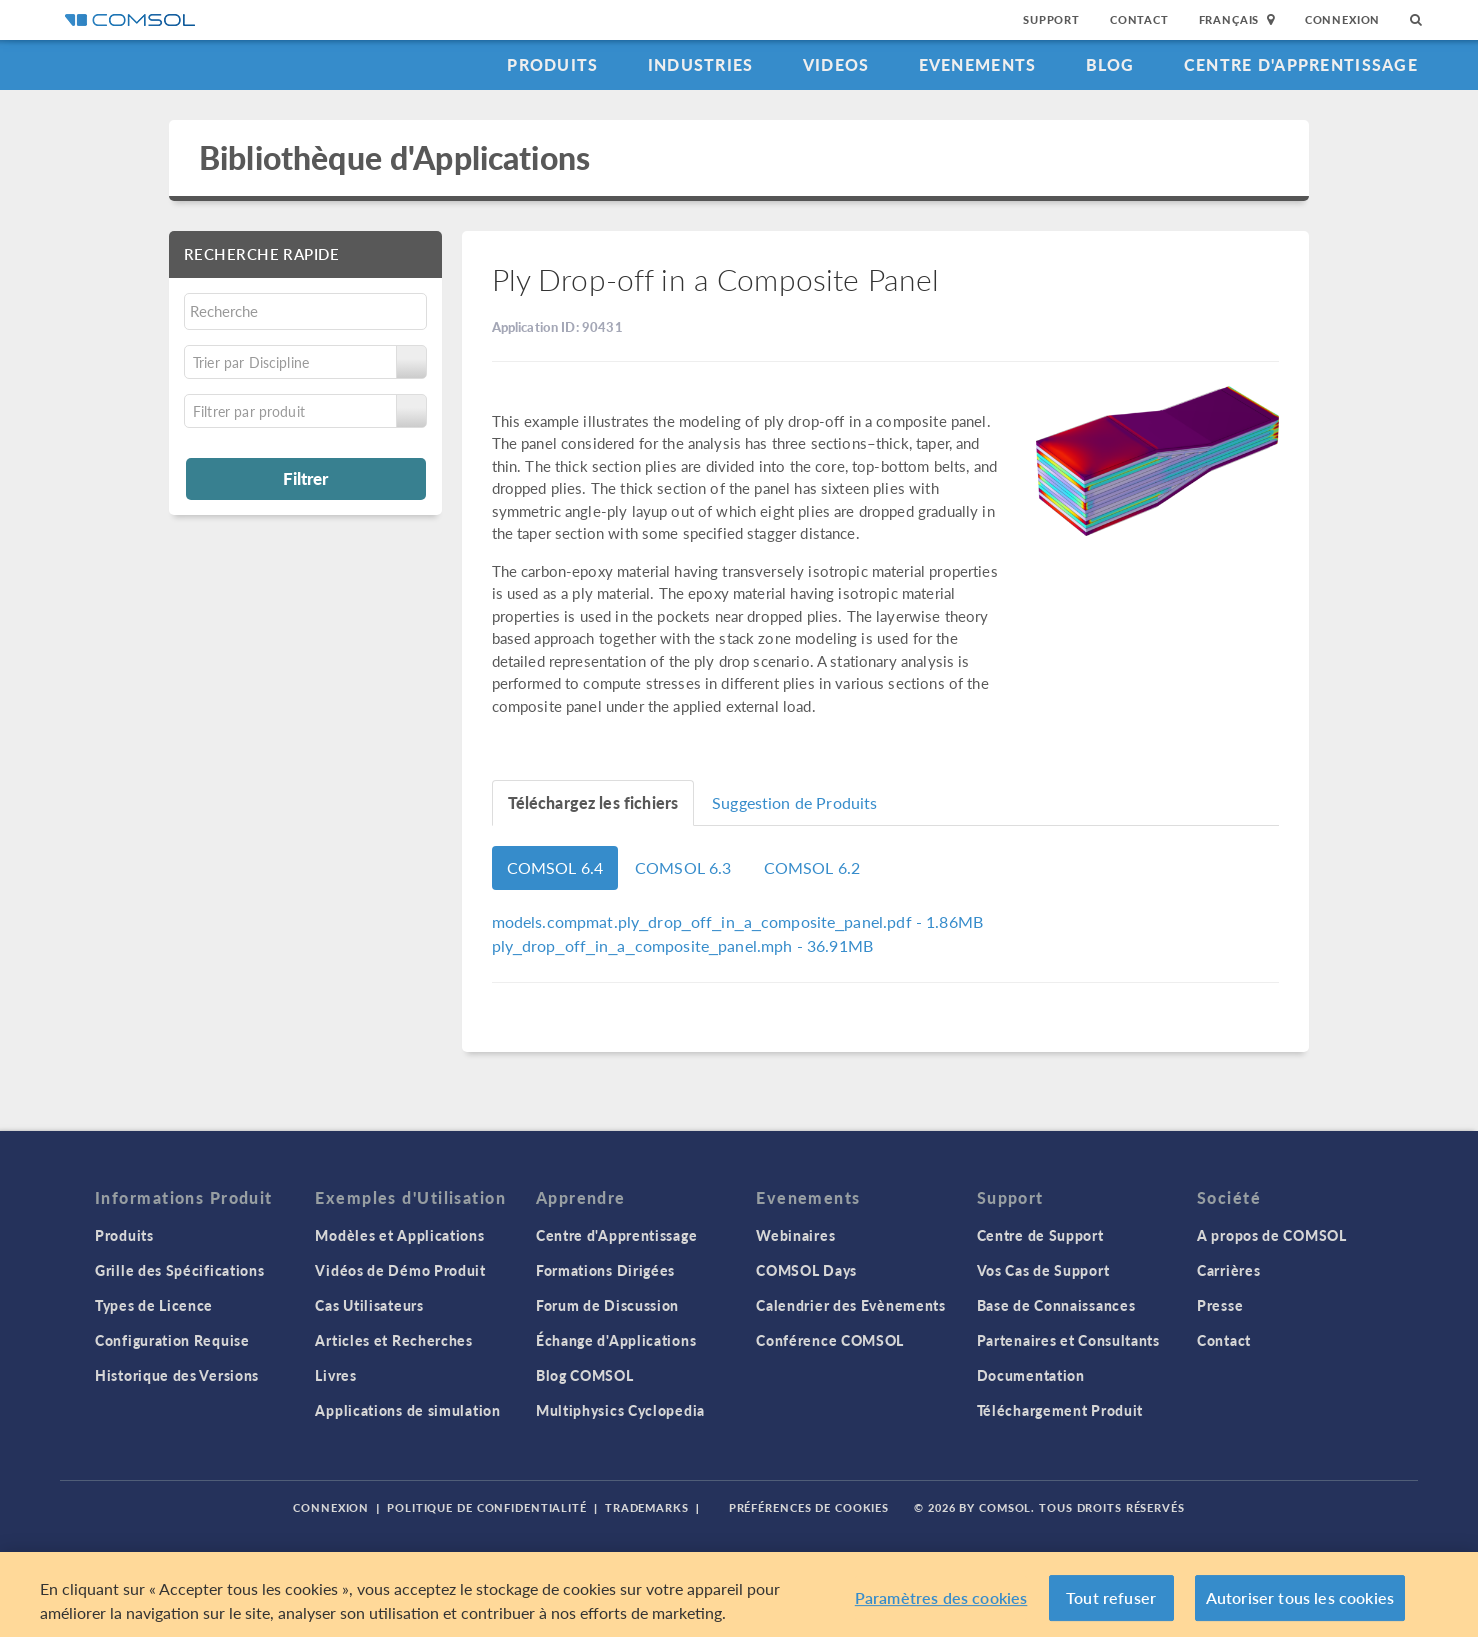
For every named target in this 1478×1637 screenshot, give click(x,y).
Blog (1110, 64)
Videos (836, 64)
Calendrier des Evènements (851, 1305)
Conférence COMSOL (830, 1340)
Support (1051, 19)
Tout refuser (1111, 1603)
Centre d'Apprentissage (1301, 64)
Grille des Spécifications (180, 1270)
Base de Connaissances (1056, 1305)
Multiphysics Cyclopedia (620, 1410)
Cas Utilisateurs (369, 1305)
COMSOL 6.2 (812, 867)
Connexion (1342, 19)
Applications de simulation (407, 1410)
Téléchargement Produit (1060, 1410)
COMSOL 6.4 (555, 867)
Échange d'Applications (616, 1340)
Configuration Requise (172, 1340)
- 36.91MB (682, 945)
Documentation (1031, 1375)
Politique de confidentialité (487, 1507)
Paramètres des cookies (941, 1603)
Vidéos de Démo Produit (400, 1270)
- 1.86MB (738, 921)
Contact (1139, 19)
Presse (1220, 1305)
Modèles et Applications (399, 1235)
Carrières (1228, 1270)
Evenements (978, 64)
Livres (335, 1375)
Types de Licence (154, 1305)
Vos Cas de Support (1043, 1270)
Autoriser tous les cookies (1300, 1603)
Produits (552, 64)
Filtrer (305, 478)
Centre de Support (1040, 1235)
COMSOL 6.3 (683, 867)
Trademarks (647, 1507)
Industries (701, 64)
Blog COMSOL (585, 1375)
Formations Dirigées (605, 1270)
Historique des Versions (177, 1375)
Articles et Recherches (393, 1340)
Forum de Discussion (607, 1305)
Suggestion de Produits (794, 802)
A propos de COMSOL (1272, 1235)
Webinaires (795, 1235)
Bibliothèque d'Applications (394, 157)
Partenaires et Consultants (1068, 1340)
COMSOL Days (806, 1270)
